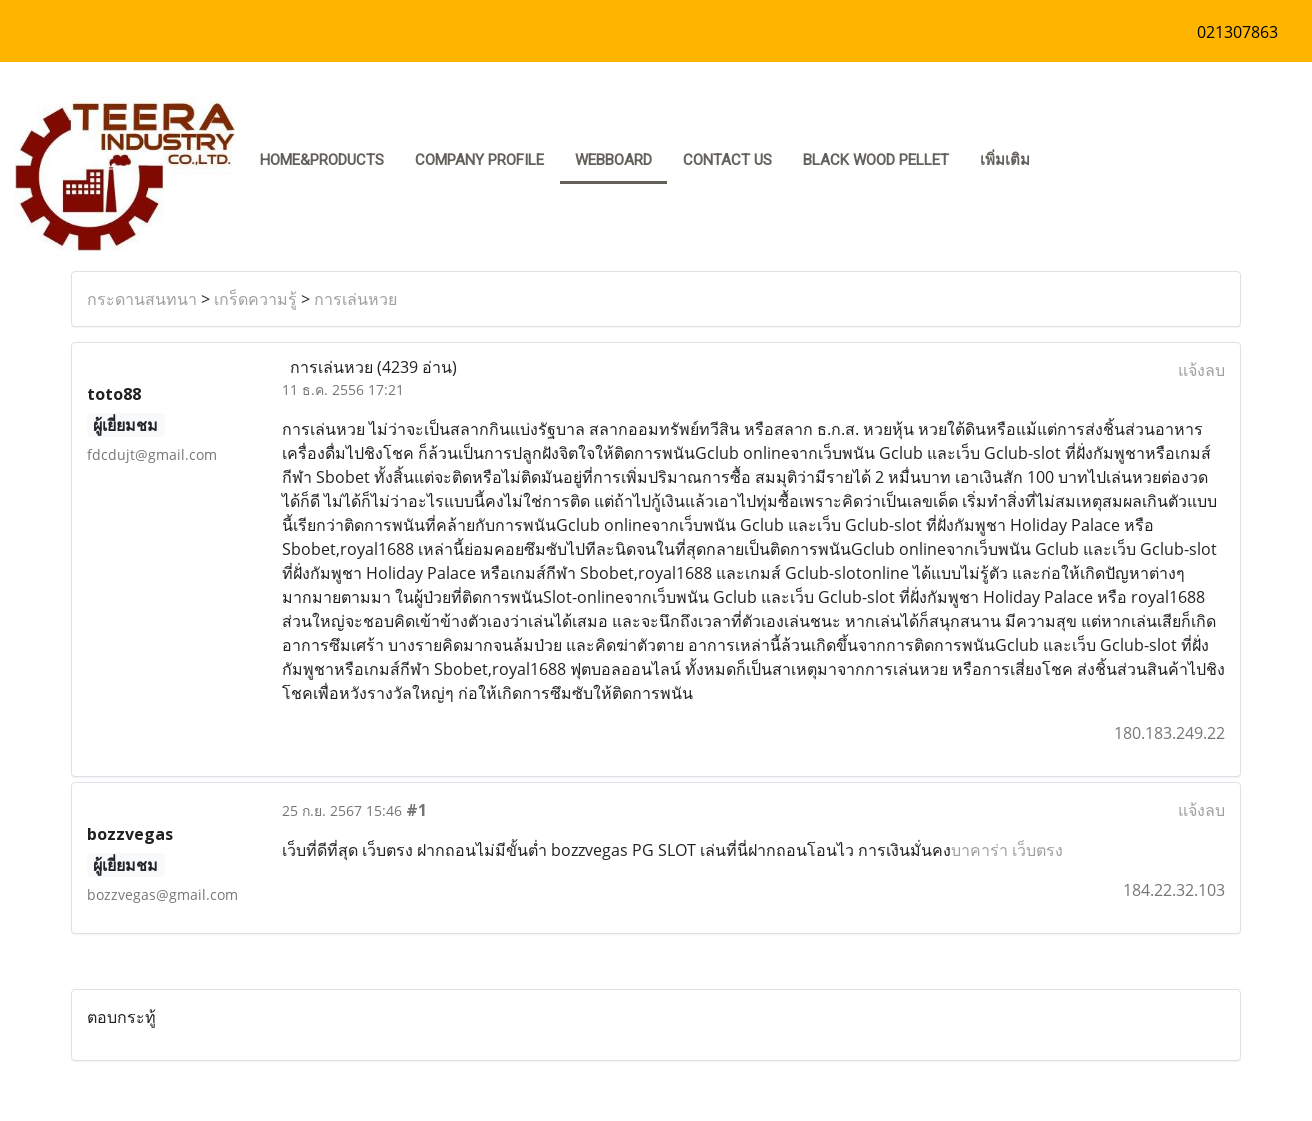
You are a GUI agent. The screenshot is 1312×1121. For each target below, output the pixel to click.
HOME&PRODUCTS (322, 160)
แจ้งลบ (1201, 370)
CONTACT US (727, 160)
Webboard (613, 160)
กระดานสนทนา (142, 299)
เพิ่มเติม (1005, 160)
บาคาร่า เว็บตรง (1007, 850)
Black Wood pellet (876, 160)
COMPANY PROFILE (479, 160)
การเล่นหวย (355, 299)
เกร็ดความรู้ (255, 299)
